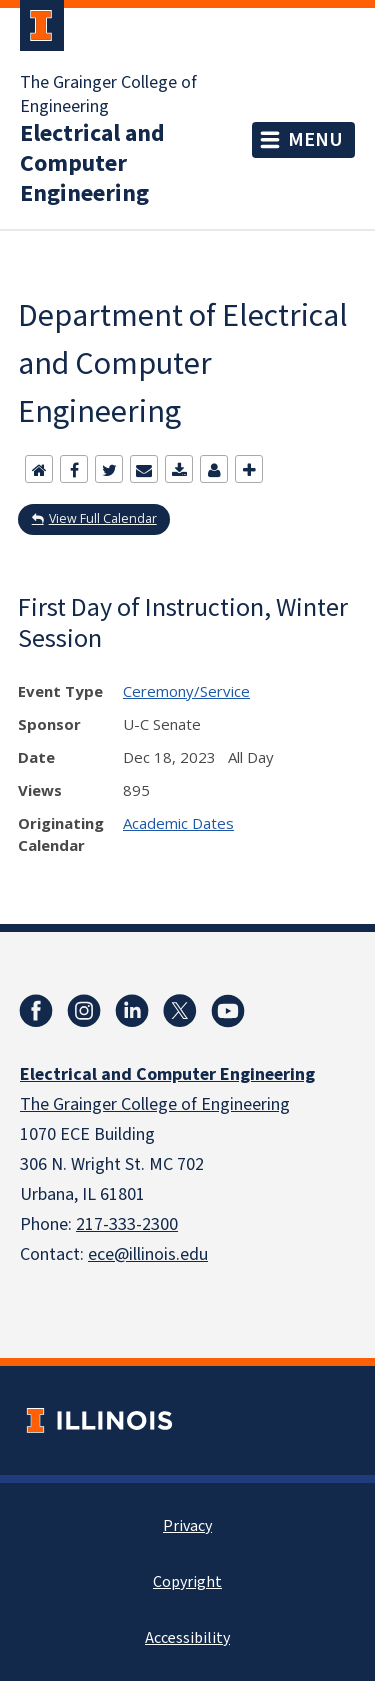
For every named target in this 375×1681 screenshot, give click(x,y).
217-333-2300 (127, 1224)
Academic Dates (178, 823)
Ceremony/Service (186, 691)
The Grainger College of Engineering (108, 95)
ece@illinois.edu (148, 1254)
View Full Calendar (103, 518)
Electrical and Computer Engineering (92, 164)
